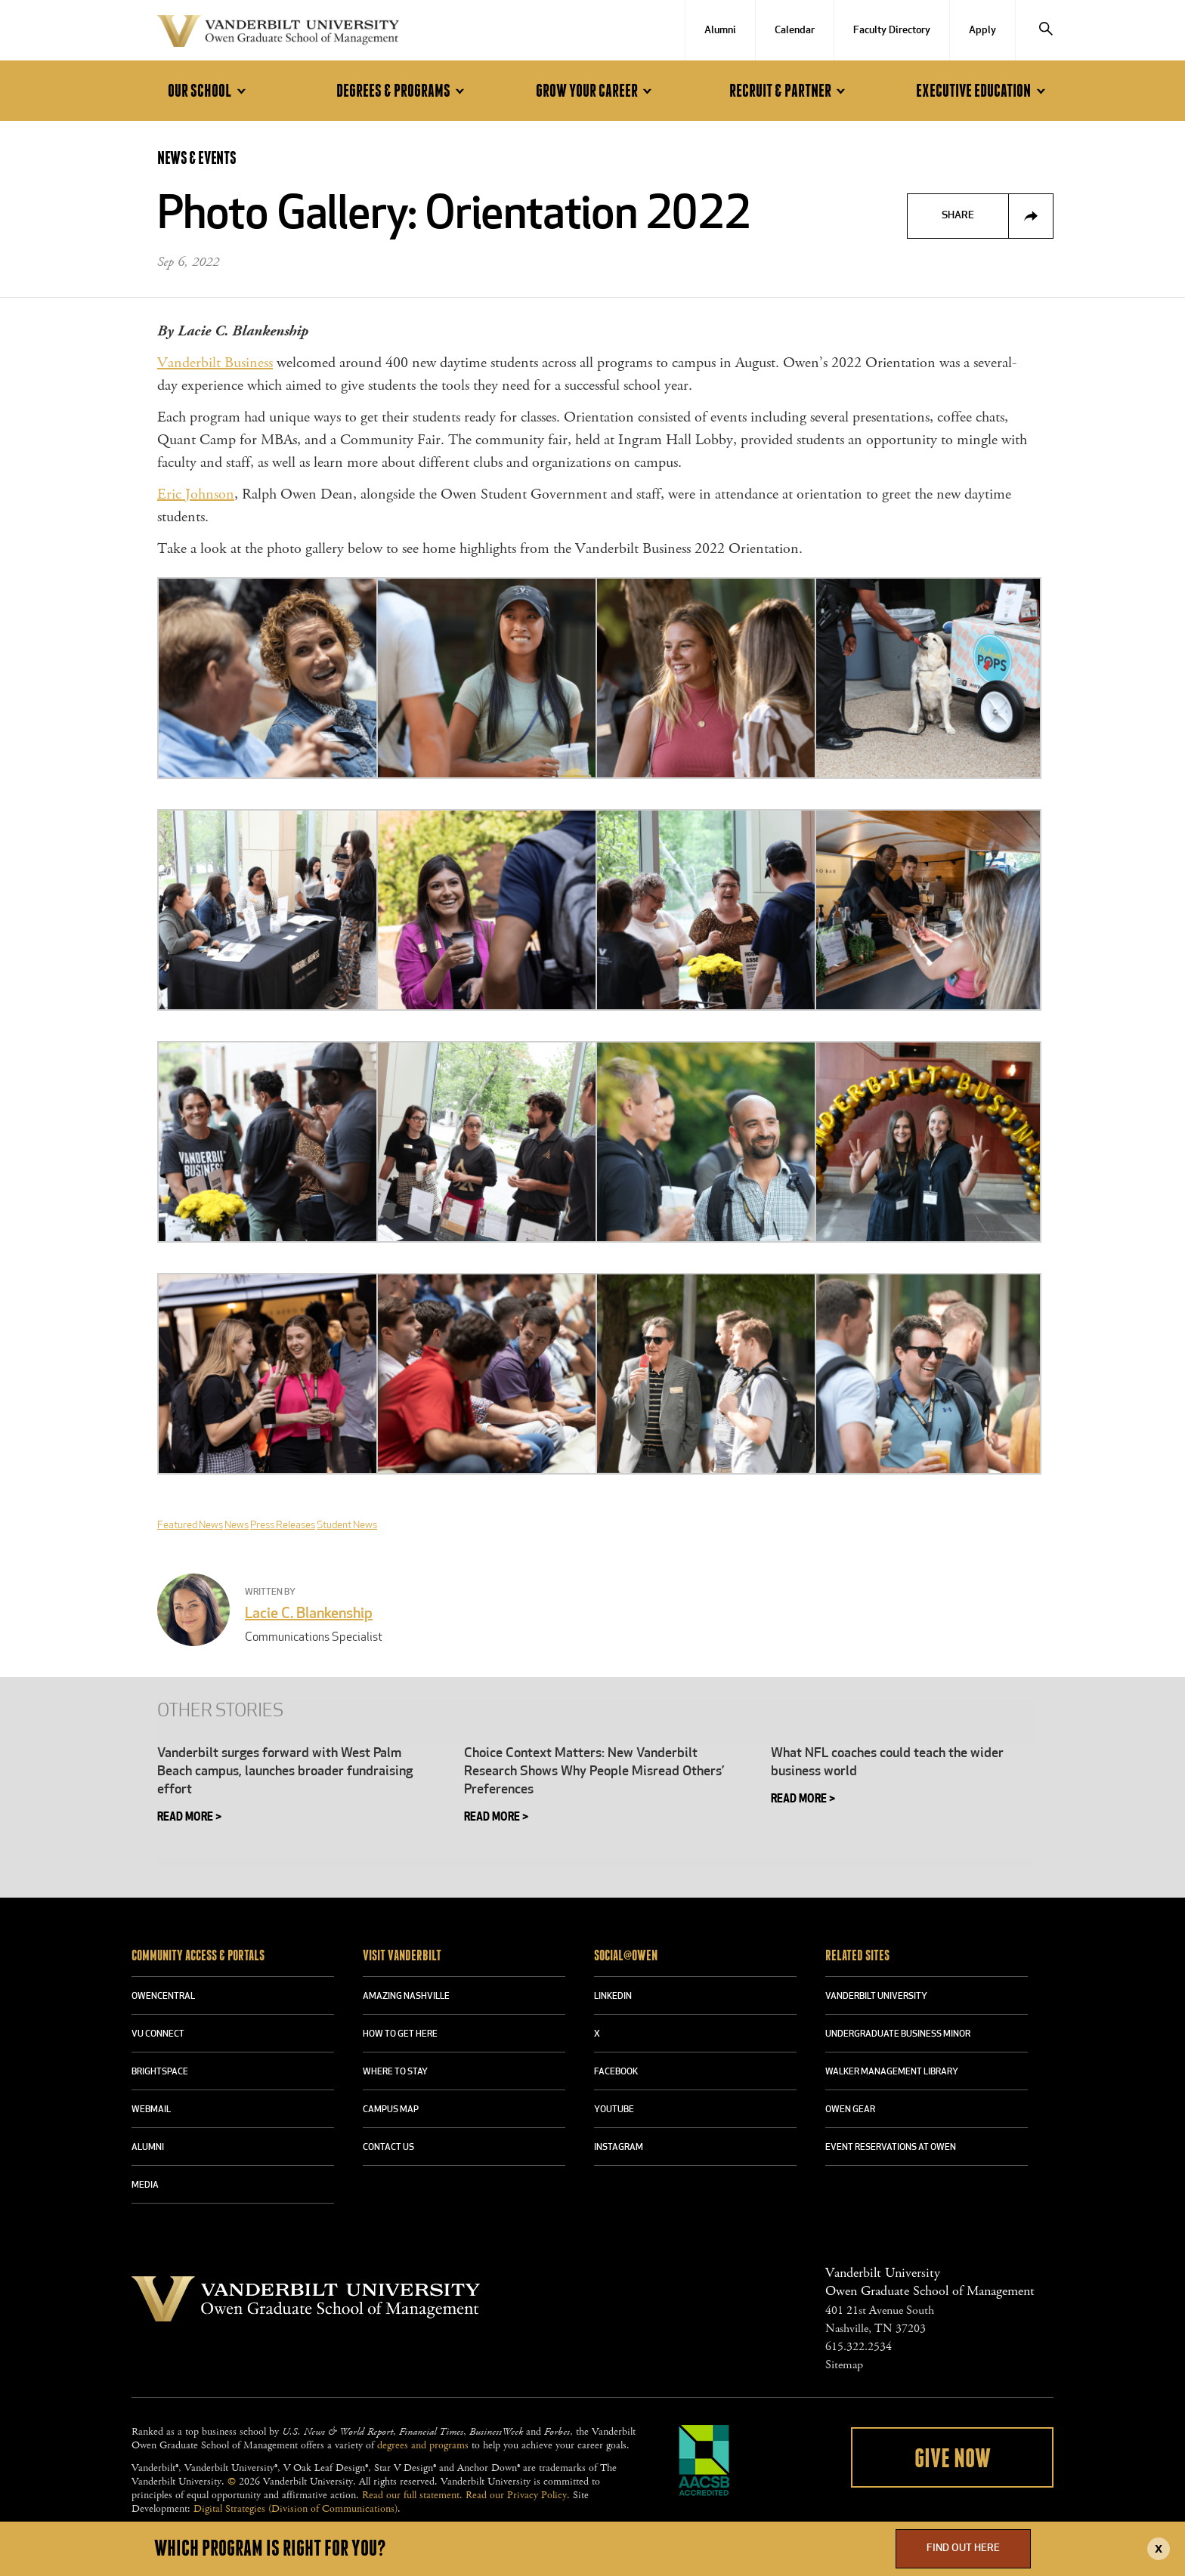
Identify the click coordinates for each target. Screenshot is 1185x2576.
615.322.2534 (858, 2347)
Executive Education (983, 91)
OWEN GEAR (850, 2109)
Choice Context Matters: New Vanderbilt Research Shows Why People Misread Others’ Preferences (594, 1772)
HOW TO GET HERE (400, 2034)
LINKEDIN (613, 1996)
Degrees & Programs (402, 91)
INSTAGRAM (618, 2147)
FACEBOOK (616, 2072)
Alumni (720, 30)
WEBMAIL (151, 2109)
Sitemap (844, 2365)
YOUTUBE (614, 2109)
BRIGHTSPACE (159, 2072)
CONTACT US (388, 2147)
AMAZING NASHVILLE (406, 1996)
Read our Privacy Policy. (518, 2495)
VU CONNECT (157, 2034)
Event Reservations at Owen (890, 2147)
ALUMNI (147, 2147)
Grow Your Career (596, 91)
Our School (209, 91)
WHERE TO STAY (395, 2072)
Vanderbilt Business (215, 363)
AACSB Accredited (704, 2460)
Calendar (795, 30)
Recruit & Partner (789, 91)
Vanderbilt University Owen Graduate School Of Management (278, 34)
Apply (982, 30)
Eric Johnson (195, 494)
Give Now (952, 2459)
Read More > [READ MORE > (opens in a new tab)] (189, 1818)
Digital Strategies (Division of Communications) (295, 2509)
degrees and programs (423, 2445)
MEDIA (145, 2185)
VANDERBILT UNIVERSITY (876, 1996)
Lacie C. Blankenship (309, 1614)
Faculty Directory (891, 30)
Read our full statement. (412, 2495)
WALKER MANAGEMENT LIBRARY (891, 2072)
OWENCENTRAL (163, 1996)
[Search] (1046, 30)
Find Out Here (963, 2548)
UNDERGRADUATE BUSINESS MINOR (897, 2034)
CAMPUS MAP (391, 2109)
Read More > (496, 1818)
